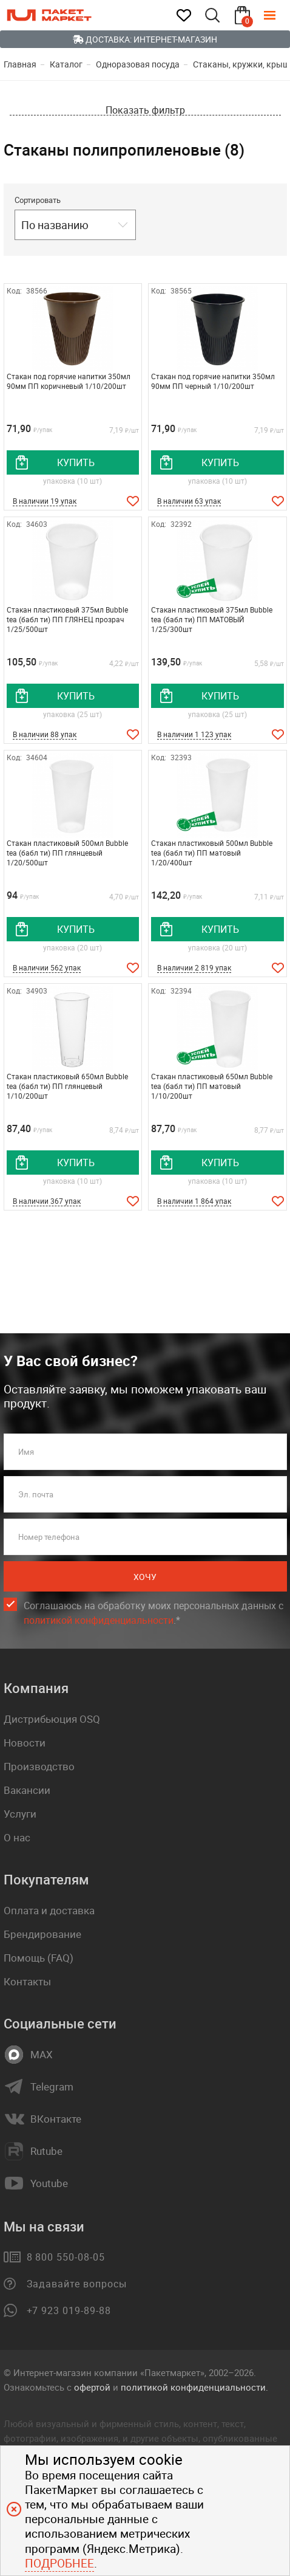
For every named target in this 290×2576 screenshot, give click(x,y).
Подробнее (59, 2563)
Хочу (145, 1576)
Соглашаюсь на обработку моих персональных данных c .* (153, 1613)
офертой (92, 2387)
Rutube (46, 2151)
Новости (25, 1743)
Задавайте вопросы (77, 2284)
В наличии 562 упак (47, 967)
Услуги (20, 1814)
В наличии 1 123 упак (194, 734)
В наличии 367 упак (47, 1201)
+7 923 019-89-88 (69, 2310)
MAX (41, 2054)
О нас (17, 1837)
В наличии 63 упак (189, 501)
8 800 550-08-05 (66, 2257)
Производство (39, 1766)
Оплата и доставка (49, 1910)
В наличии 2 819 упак (194, 967)
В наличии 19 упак (44, 501)
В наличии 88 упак (44, 734)
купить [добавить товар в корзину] (76, 462)
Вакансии (27, 1790)
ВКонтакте (55, 2119)
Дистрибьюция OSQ (52, 1719)
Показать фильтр (145, 110)
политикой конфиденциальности (99, 1620)
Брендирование (42, 1934)
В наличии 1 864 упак (194, 1201)
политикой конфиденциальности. (194, 2387)
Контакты (27, 1981)
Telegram (51, 2086)
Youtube (49, 2183)
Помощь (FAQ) (38, 1958)
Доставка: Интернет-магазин (145, 39)
